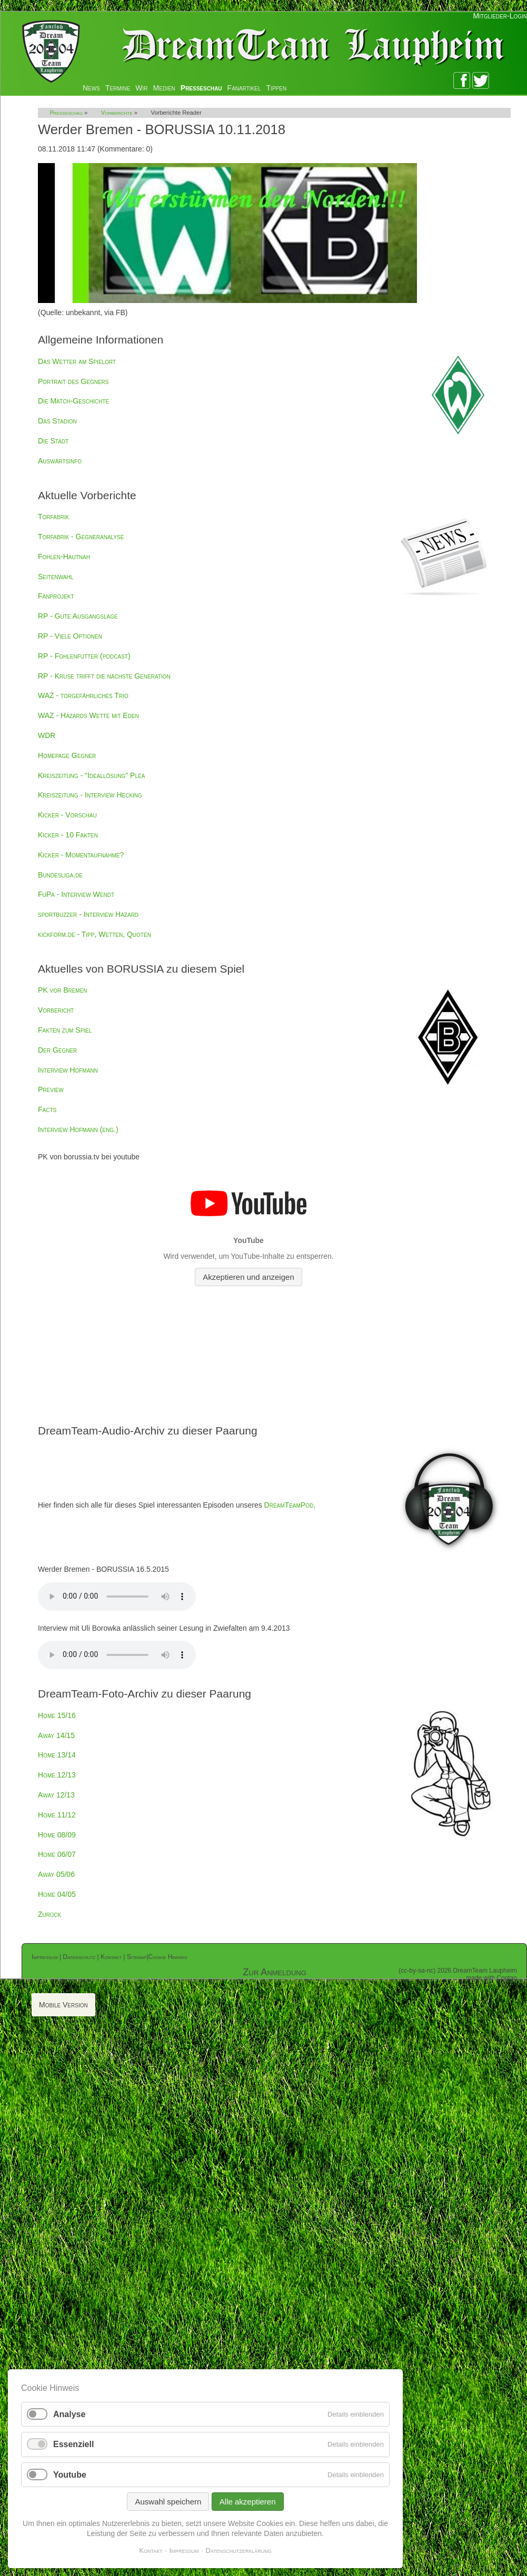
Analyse (69, 2414)
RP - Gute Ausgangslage (78, 616)
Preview (51, 1089)
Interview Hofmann (68, 1070)
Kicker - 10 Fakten (68, 835)
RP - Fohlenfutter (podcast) (84, 656)
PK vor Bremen (62, 990)
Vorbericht (56, 1010)
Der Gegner (57, 1050)
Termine (117, 88)
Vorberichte (117, 112)
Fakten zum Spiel (65, 1030)
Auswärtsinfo (60, 461)
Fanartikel (244, 88)
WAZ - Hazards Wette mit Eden (88, 715)
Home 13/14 (57, 1755)
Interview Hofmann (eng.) (78, 1129)
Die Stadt (53, 441)
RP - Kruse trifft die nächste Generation (104, 676)
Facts (47, 1109)
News (91, 88)
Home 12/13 (57, 1775)
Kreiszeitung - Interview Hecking (90, 795)
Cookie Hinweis (167, 1957)
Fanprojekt (56, 596)
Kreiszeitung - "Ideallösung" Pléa (91, 775)
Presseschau (201, 88)
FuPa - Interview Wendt (76, 894)
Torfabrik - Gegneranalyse (81, 536)
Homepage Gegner (67, 755)
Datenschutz (79, 1957)
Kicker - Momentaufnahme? (81, 855)
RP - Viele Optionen (70, 636)
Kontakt (111, 1957)
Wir (141, 88)
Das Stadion (57, 421)
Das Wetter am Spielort (77, 361)
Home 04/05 (57, 1894)
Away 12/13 (56, 1795)
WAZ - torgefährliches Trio (83, 695)
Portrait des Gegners (73, 381)
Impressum (45, 1957)
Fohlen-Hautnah (64, 556)
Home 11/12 (57, 1815)
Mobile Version (63, 2005)
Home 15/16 (57, 1715)
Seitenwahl (55, 576)
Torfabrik (53, 516)
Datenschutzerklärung (239, 2550)
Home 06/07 (57, 1854)
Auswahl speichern (168, 2501)
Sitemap (137, 1957)
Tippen (276, 88)
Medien (164, 88)
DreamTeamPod (289, 1505)
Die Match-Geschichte (73, 401)
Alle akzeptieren (248, 2501)
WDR (46, 735)
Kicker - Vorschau (67, 815)
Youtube (69, 2474)
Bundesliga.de (60, 875)
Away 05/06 (56, 1874)
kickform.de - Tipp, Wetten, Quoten (94, 934)
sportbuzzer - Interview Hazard (88, 914)
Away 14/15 (56, 1735)
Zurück (49, 1914)
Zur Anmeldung (274, 1972)
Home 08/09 (57, 1835)
